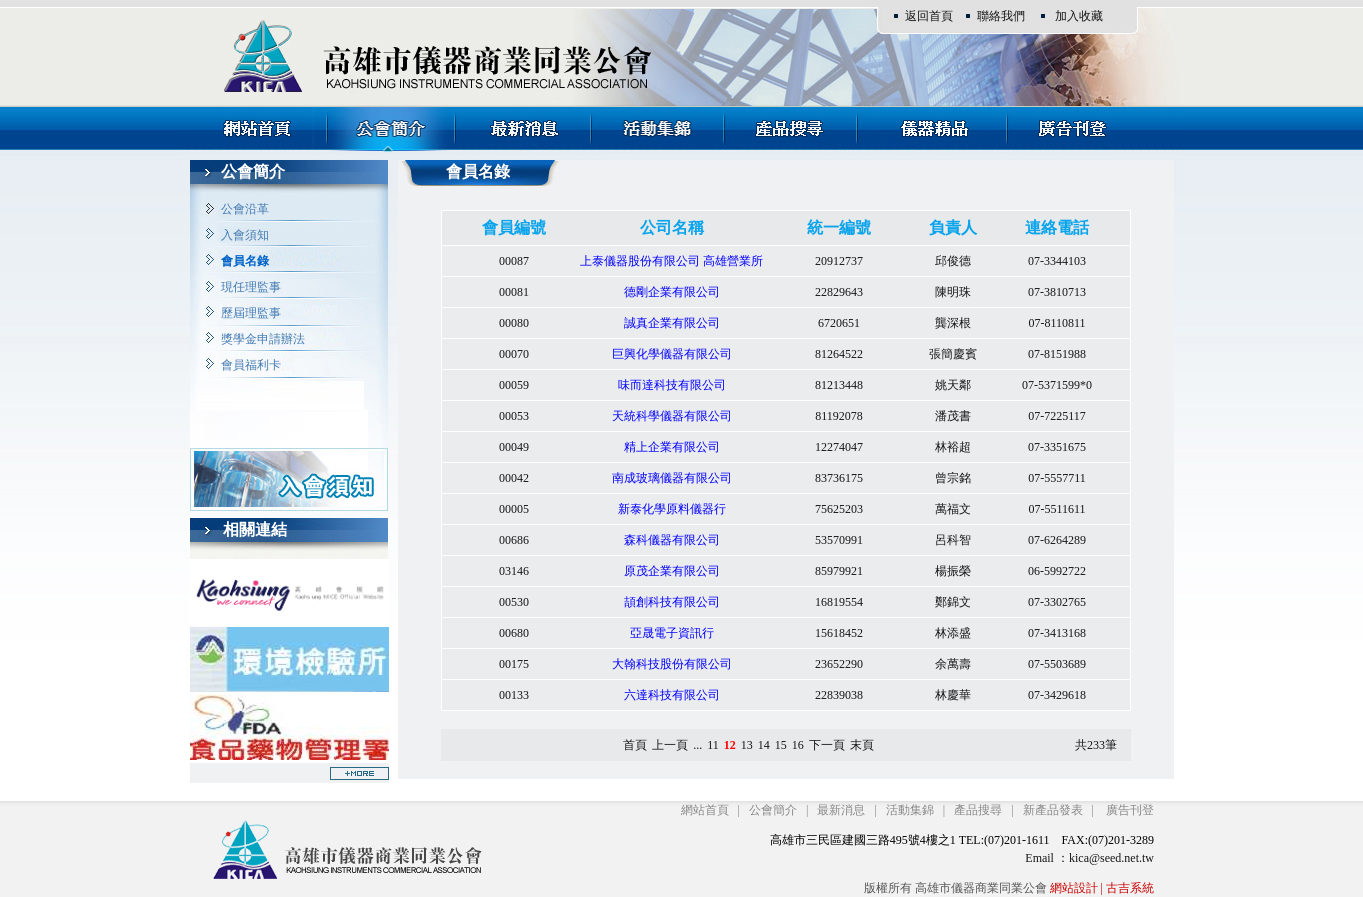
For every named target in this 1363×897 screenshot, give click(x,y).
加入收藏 (1079, 16)
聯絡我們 (1001, 16)
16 (798, 745)
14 (764, 745)
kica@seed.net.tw (1111, 858)
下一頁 (827, 745)
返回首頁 (929, 16)
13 (747, 745)
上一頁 (670, 745)
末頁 (862, 745)
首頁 (635, 745)
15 (781, 745)
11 (713, 745)
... (697, 745)
